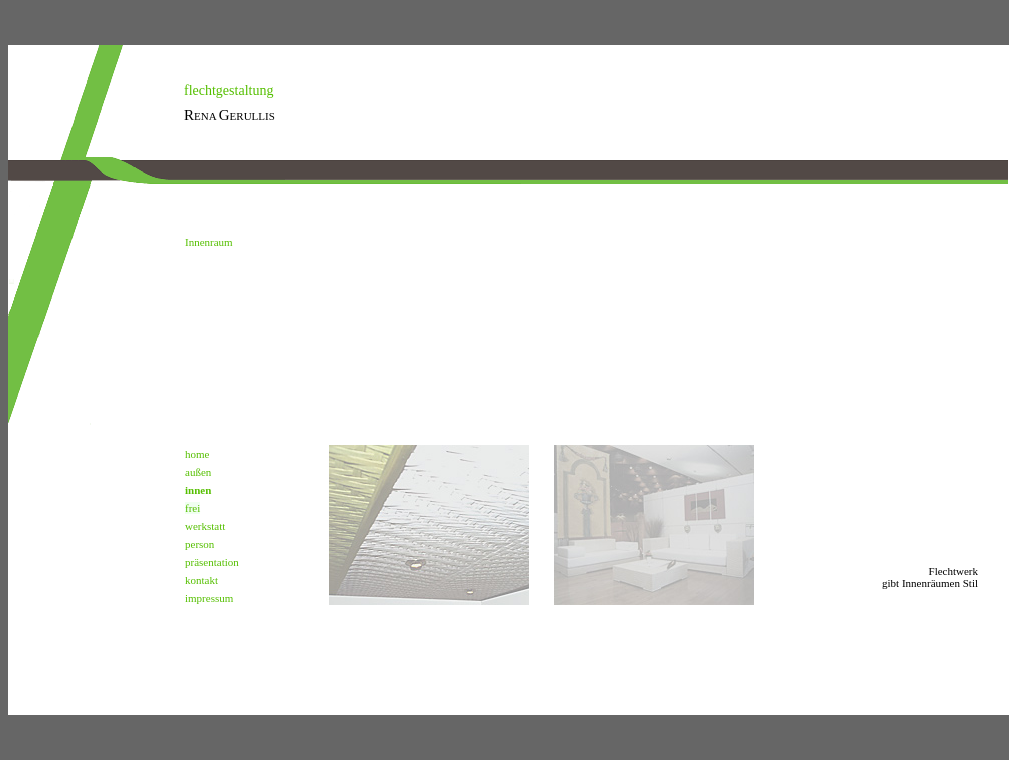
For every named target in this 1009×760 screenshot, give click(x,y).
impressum (209, 598)
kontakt (201, 580)
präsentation (212, 562)
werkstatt (205, 526)
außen (198, 472)
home (197, 454)
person (199, 544)
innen (198, 490)
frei (192, 508)
